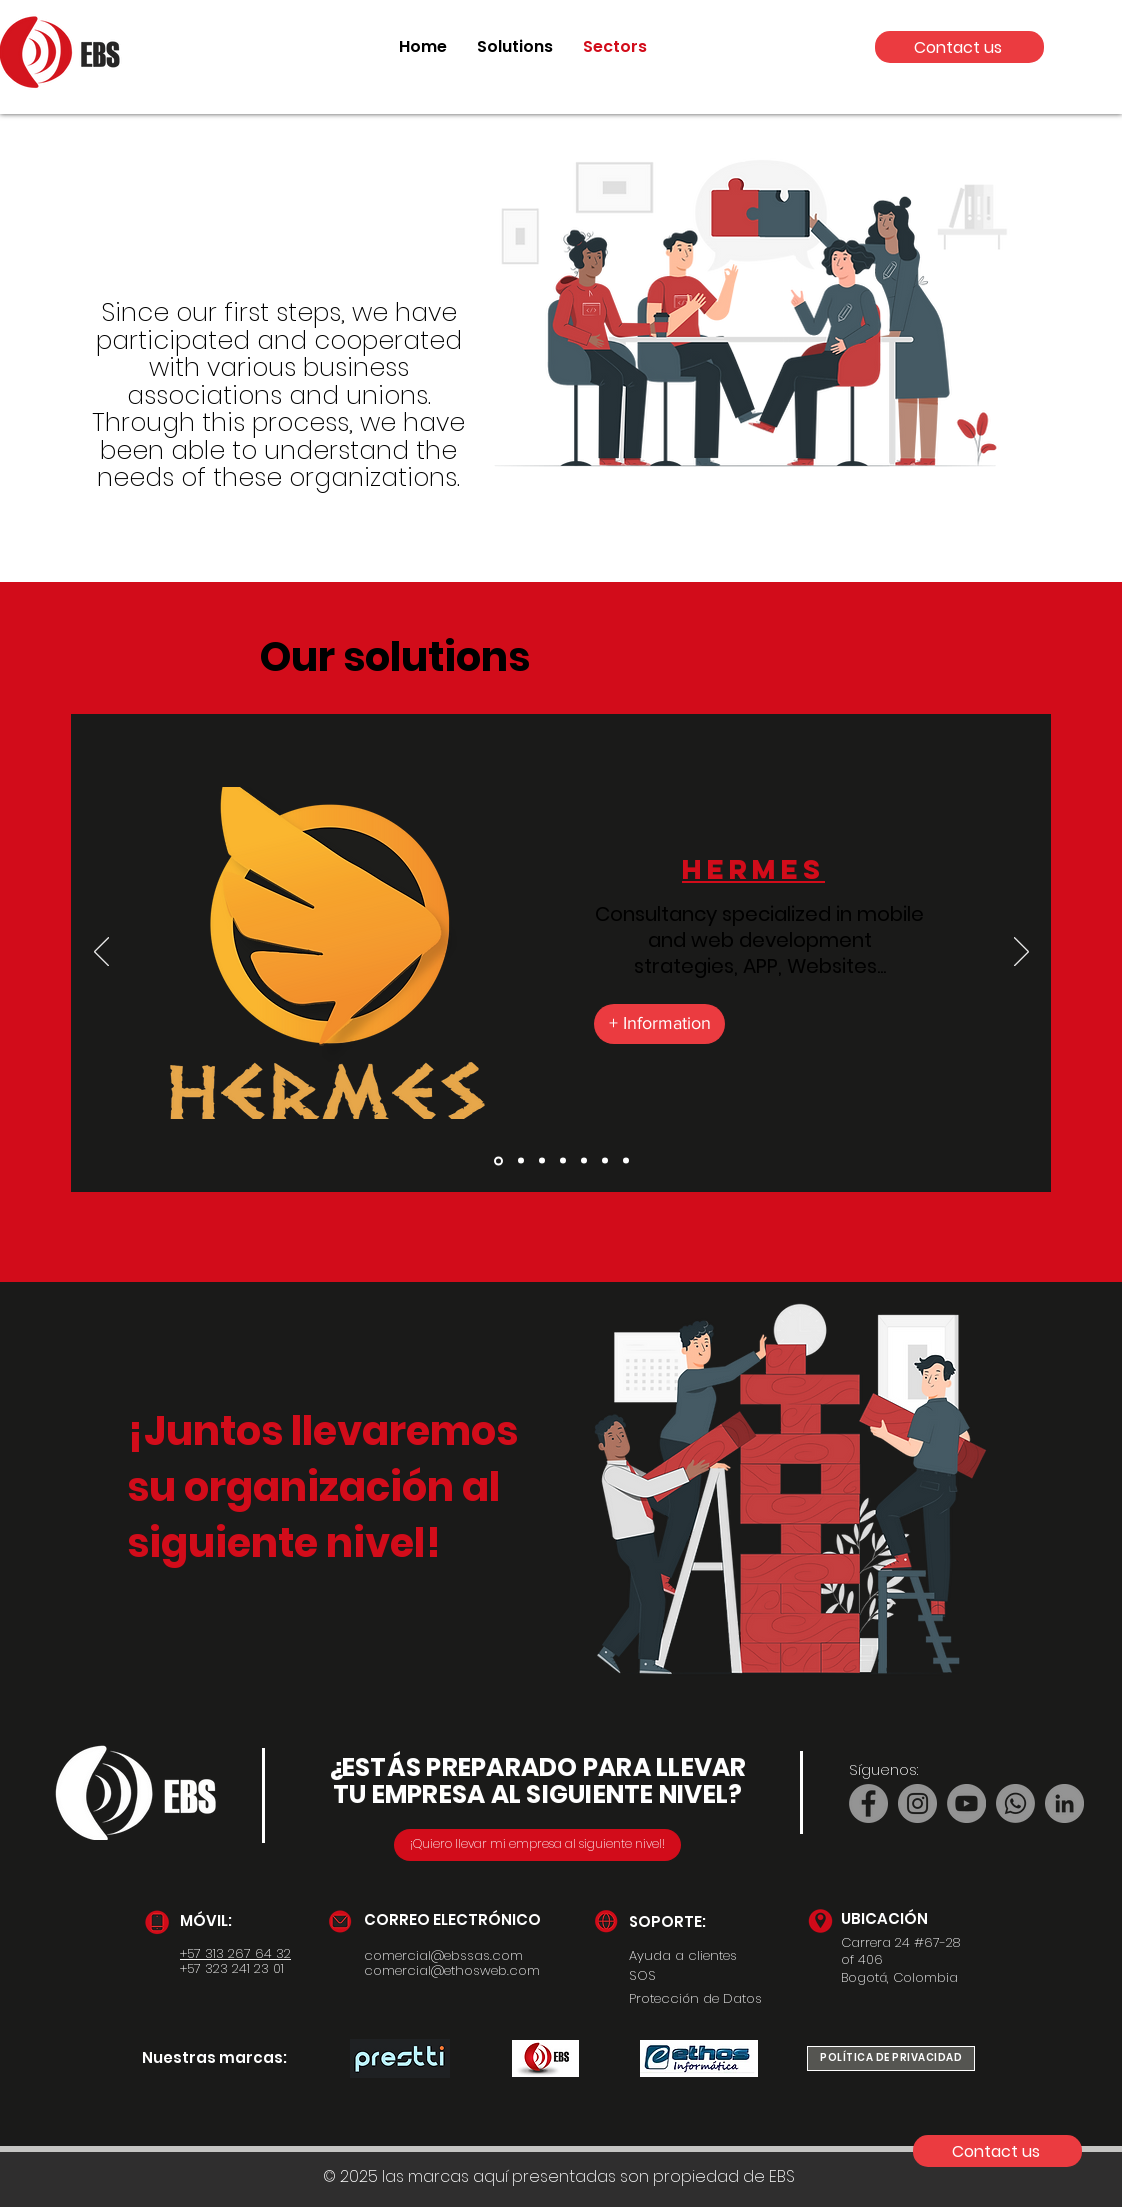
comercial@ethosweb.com (452, 1970)
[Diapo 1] (521, 1161)
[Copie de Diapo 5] (605, 1161)
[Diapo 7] (626, 1161)
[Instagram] (917, 1803)
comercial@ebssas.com (443, 1955)
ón (432, 1487)
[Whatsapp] (1015, 1803)
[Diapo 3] (563, 1161)
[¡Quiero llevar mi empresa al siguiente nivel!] (537, 1845)
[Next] (1021, 953)
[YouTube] (966, 1803)
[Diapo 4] (542, 1161)
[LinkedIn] (1064, 1803)
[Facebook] (868, 1803)
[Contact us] (959, 47)
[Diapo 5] (584, 1161)
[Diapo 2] (498, 1160)
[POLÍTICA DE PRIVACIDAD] (891, 2058)
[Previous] (101, 953)
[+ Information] (659, 1024)
